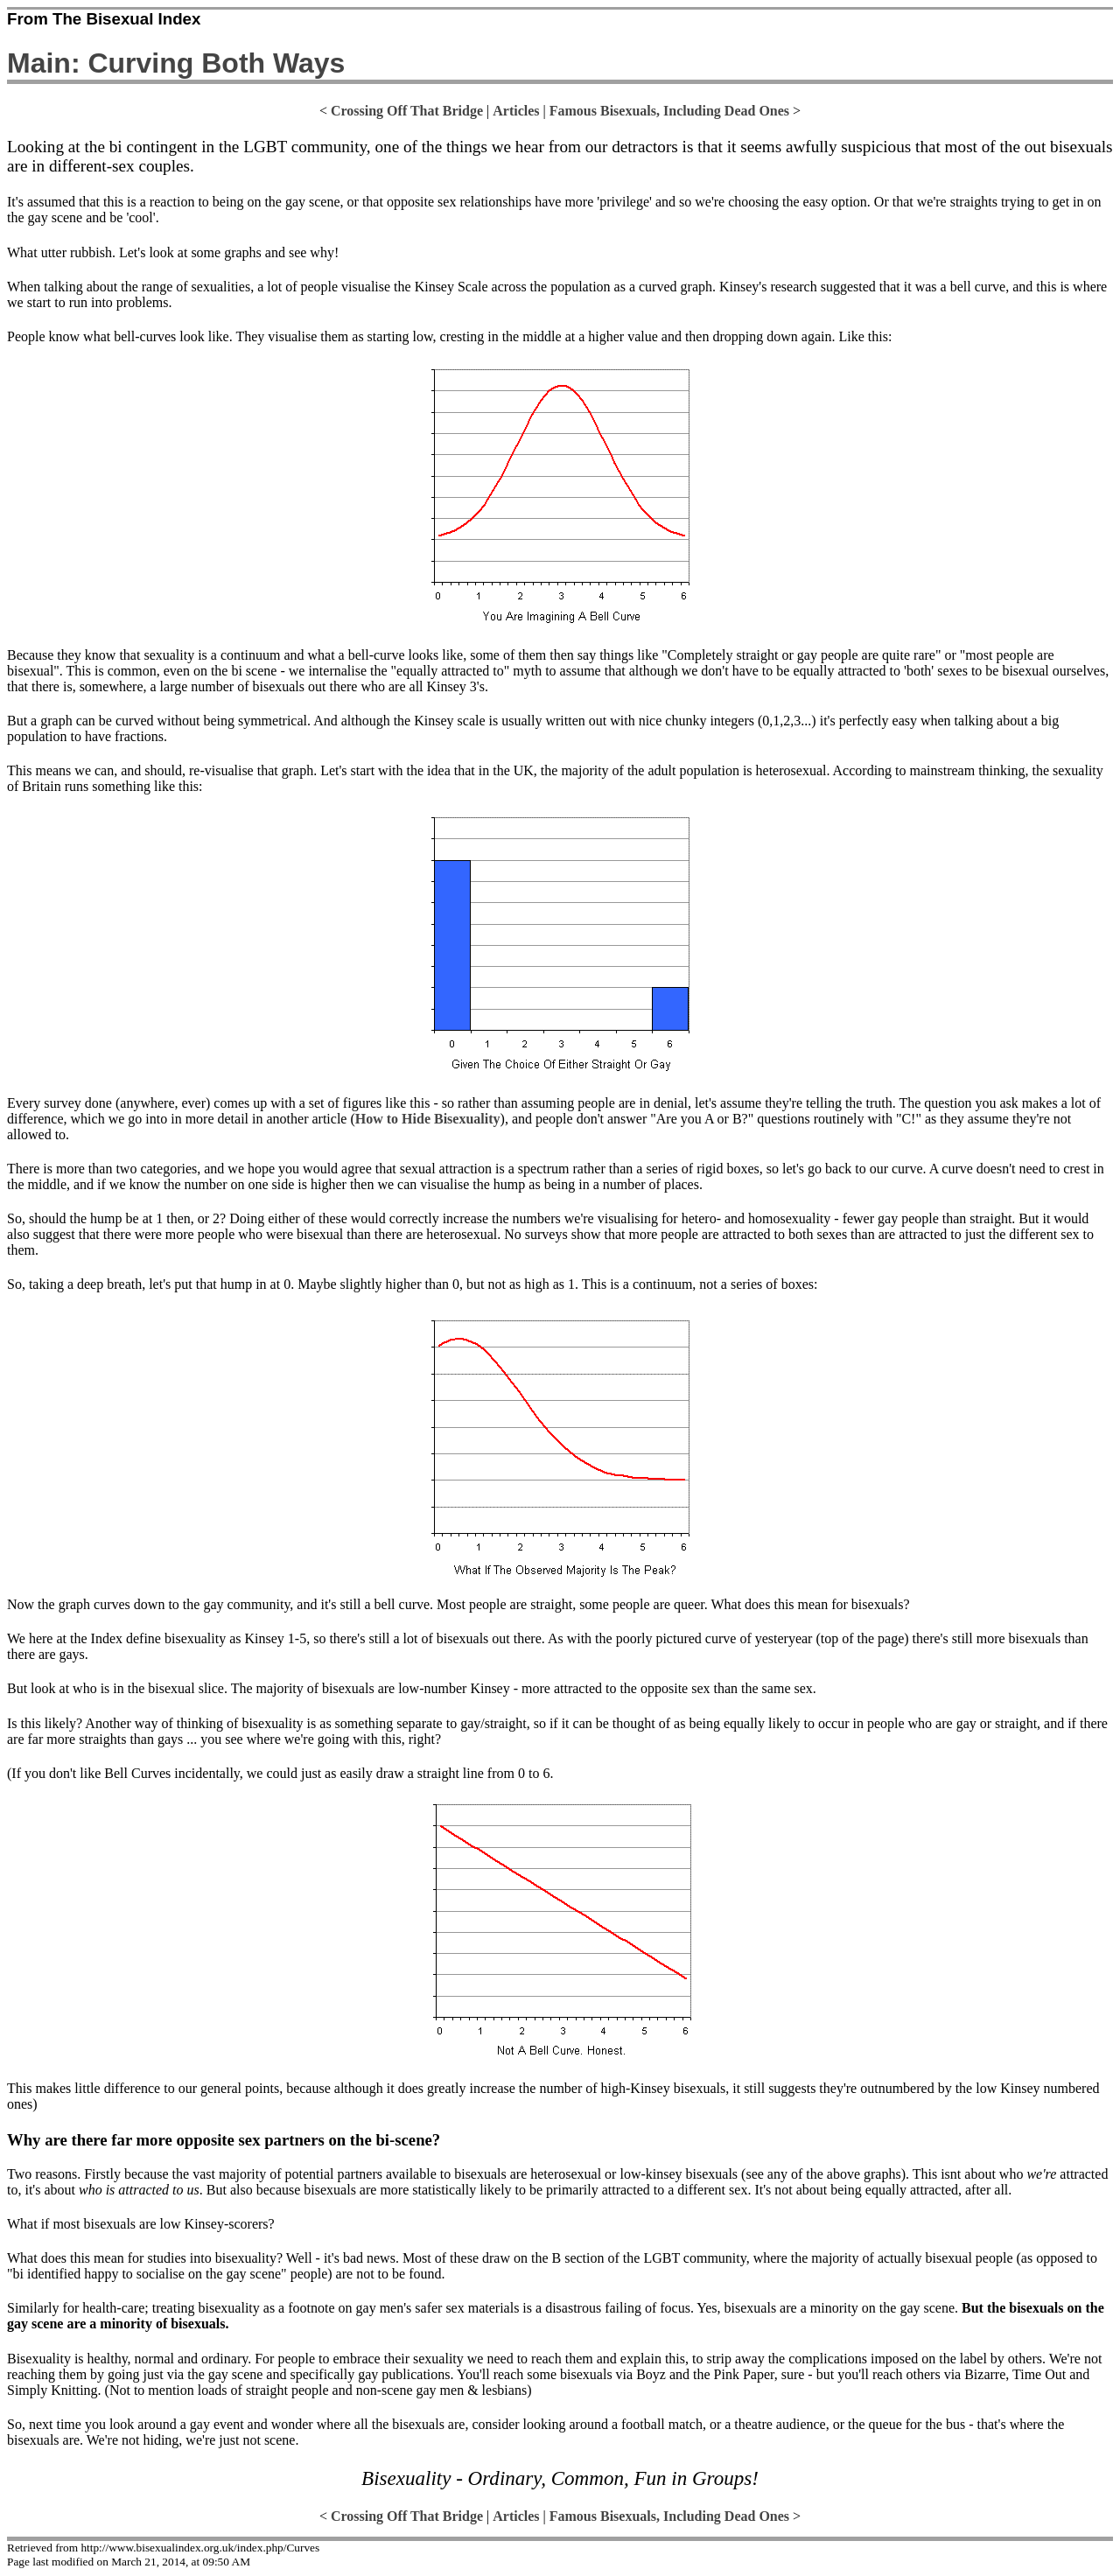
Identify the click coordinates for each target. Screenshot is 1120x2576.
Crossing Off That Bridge (407, 110)
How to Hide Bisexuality (427, 1118)
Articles (516, 110)
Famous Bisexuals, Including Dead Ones (669, 110)
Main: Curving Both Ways (176, 63)
